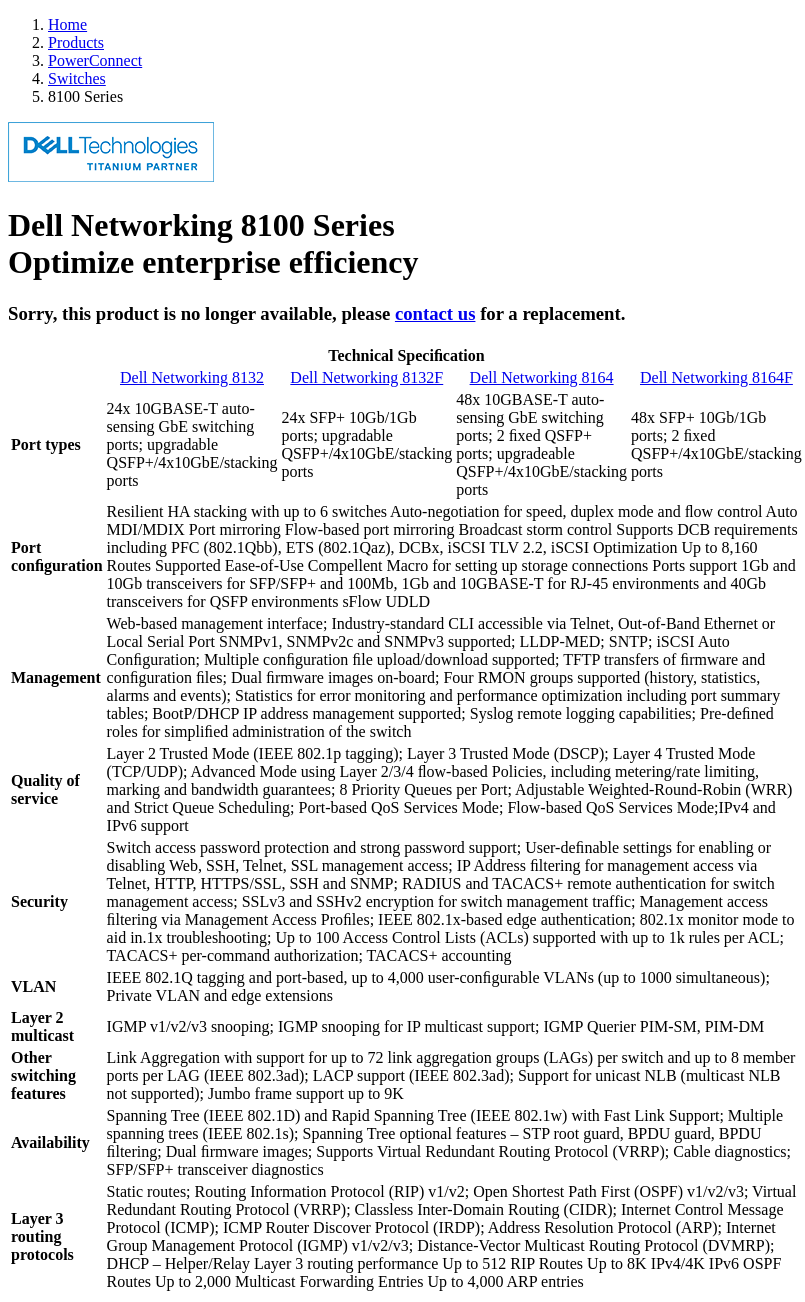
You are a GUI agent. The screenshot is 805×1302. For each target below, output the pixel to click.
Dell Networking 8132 (192, 377)
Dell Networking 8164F (716, 377)
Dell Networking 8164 (542, 377)
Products (76, 42)
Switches (77, 78)
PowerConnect (95, 60)
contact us (435, 313)
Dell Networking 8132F (366, 377)
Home (67, 24)
